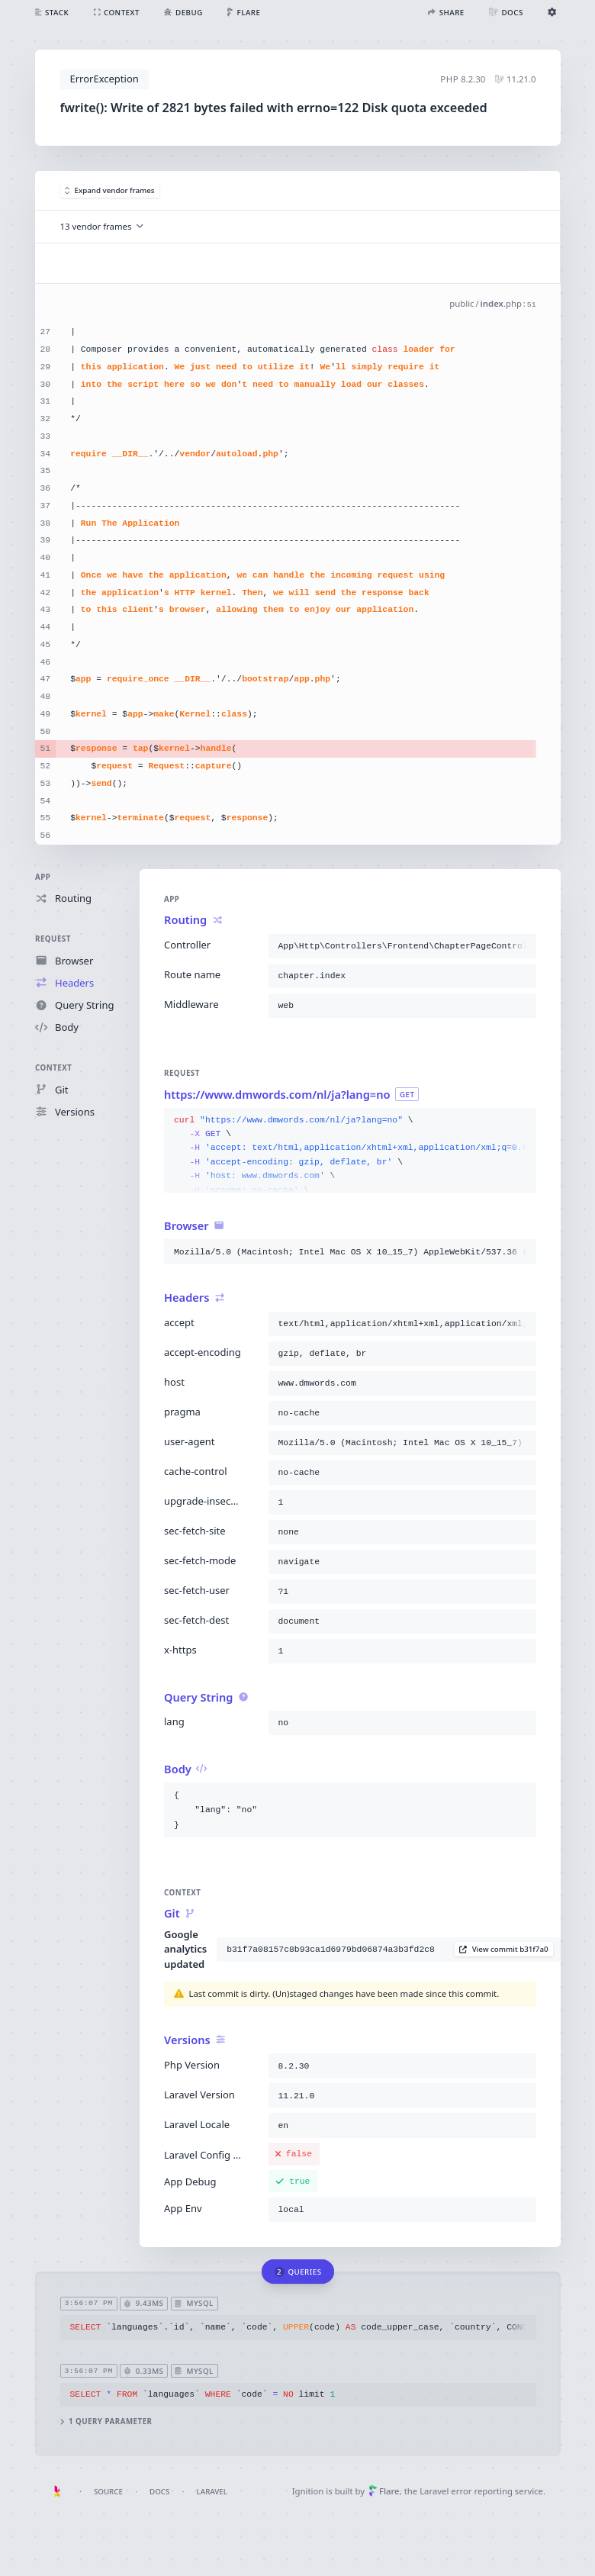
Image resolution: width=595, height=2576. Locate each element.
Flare (384, 2491)
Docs (159, 2492)
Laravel (212, 2492)
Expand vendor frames (110, 190)
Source (108, 2492)
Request (53, 939)
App (42, 877)
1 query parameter (106, 2422)
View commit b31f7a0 (503, 1949)
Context (53, 1068)
